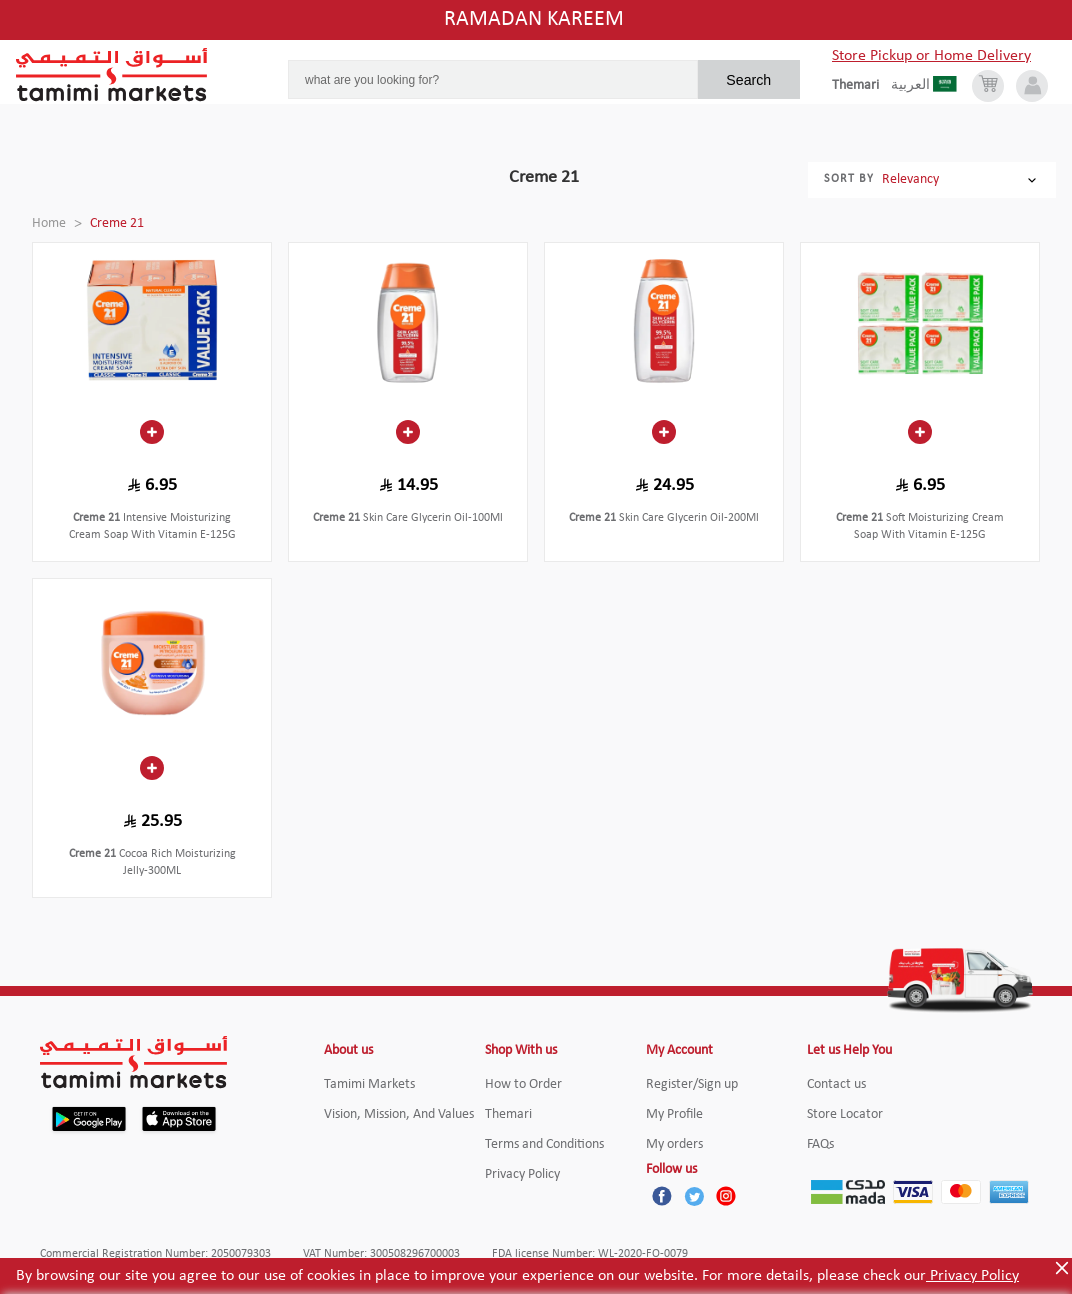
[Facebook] (662, 1196)
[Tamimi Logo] (112, 75)
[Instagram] (726, 1196)
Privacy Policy (972, 1276)
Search (748, 80)
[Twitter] (694, 1196)
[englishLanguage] (861, 86)
